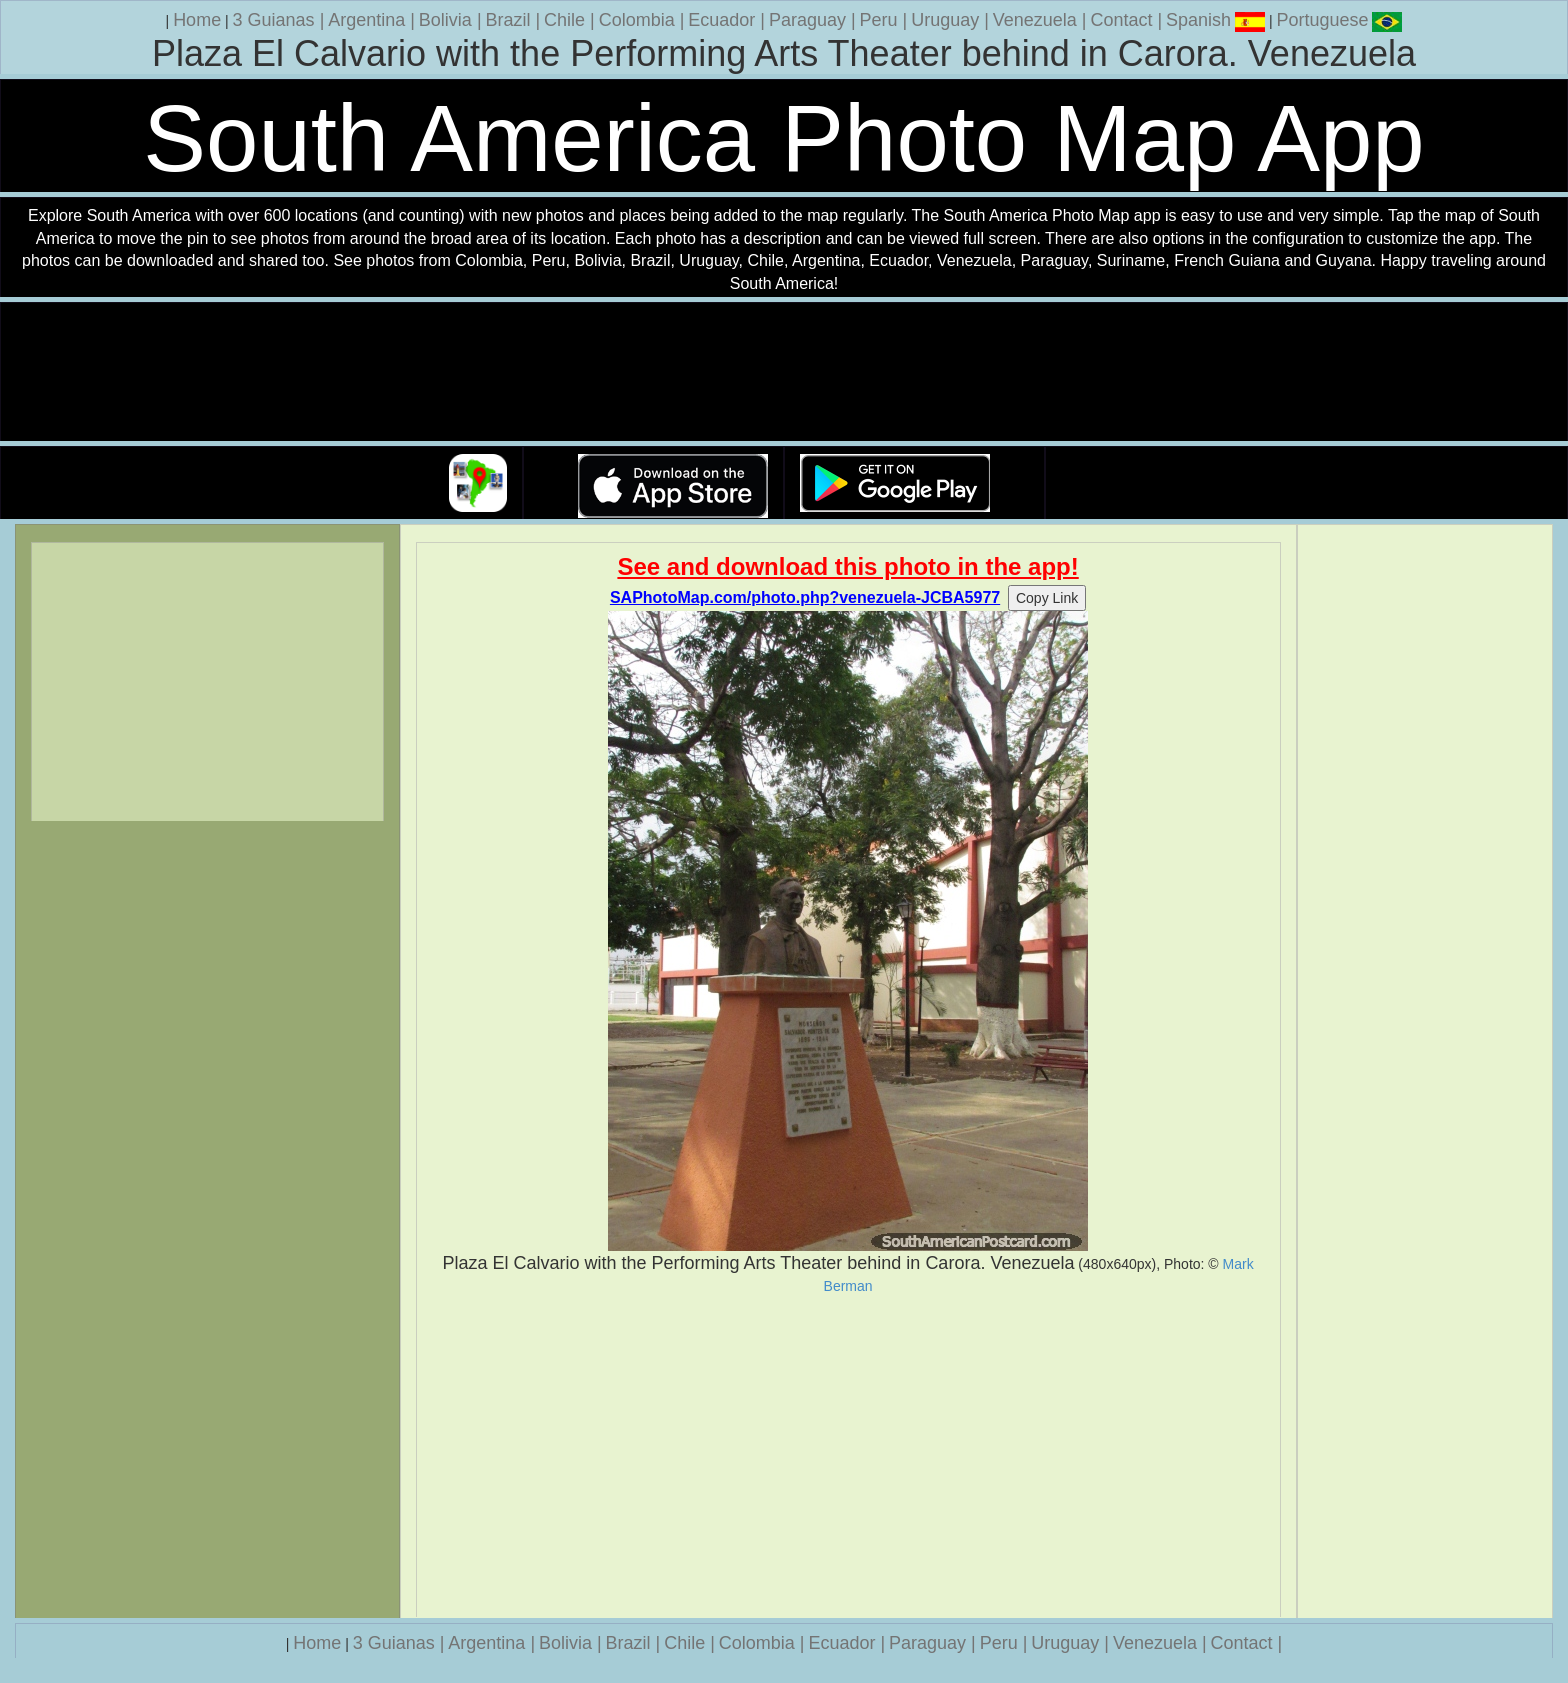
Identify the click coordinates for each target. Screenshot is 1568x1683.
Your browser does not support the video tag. (784, 372)
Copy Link (1047, 598)
